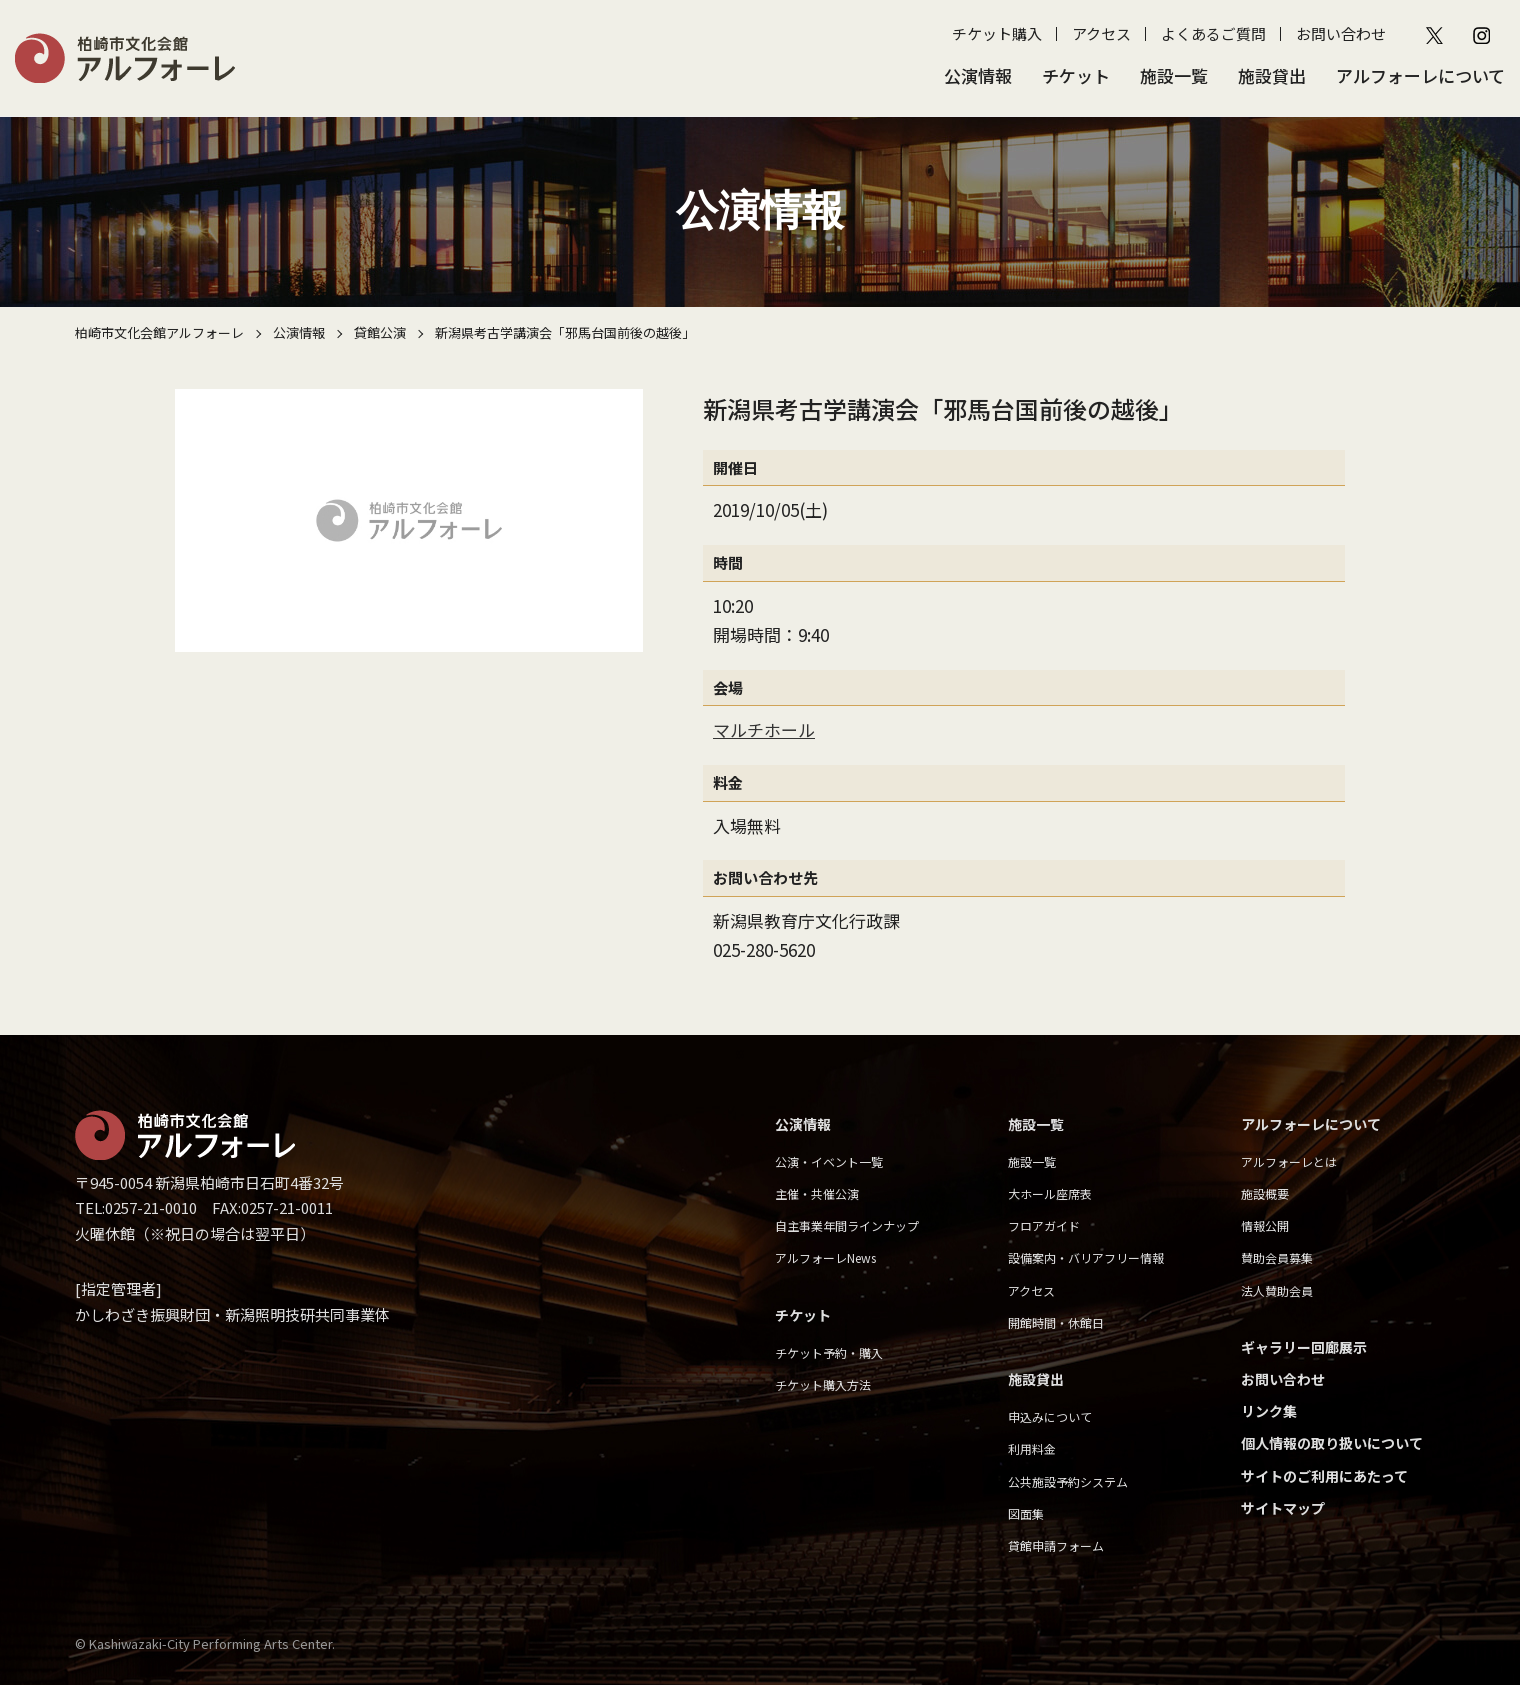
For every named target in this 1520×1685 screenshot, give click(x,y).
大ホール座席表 (1050, 1193)
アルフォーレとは (1289, 1161)
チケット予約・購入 (829, 1352)
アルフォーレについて (1420, 75)
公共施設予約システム (1068, 1481)
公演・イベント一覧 (829, 1161)
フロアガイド (1044, 1225)
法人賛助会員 (1277, 1290)
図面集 (1026, 1513)
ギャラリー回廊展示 (1304, 1347)
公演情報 (978, 75)
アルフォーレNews (825, 1257)
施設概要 (1265, 1193)
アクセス (1101, 33)
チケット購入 (997, 33)
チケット (1076, 75)
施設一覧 (1174, 75)
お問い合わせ (1341, 33)
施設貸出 (1272, 75)
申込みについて (1050, 1416)
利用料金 (1032, 1448)
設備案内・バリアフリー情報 (1086, 1257)
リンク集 (1269, 1411)
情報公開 (1265, 1225)
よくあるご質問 (1213, 33)
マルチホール (764, 729)
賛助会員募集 (1277, 1257)
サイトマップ (1283, 1508)
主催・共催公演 (817, 1193)
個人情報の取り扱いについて (1332, 1443)
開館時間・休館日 (1056, 1322)
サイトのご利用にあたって (1324, 1476)
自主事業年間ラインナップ (847, 1225)
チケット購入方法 (823, 1384)
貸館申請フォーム (1056, 1545)
